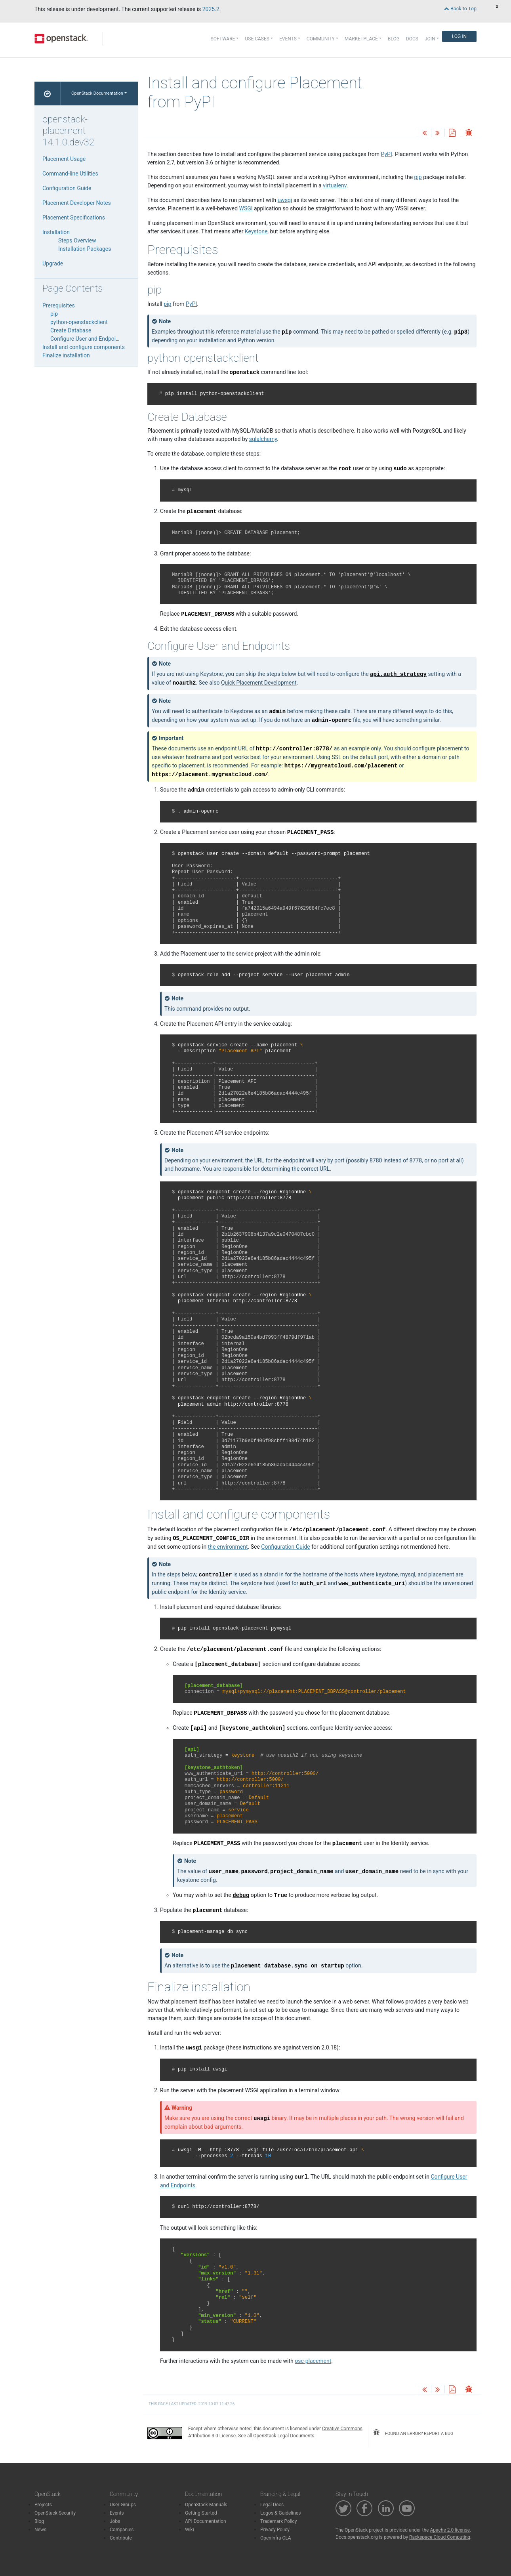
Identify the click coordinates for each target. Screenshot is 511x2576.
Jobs (115, 2521)
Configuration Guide (66, 188)
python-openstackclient (79, 322)
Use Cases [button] (257, 39)
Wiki (189, 2529)
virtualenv (335, 185)
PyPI (386, 154)
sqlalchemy (263, 439)
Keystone (256, 231)
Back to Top (460, 8)
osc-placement (313, 2361)
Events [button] (288, 39)
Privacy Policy (275, 2529)
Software (223, 39)
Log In (459, 36)
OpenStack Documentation (97, 93)
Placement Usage (64, 159)
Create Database (70, 330)
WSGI (246, 208)
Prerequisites (58, 305)
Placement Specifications (73, 217)
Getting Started (201, 2513)
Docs (412, 39)
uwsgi (285, 200)
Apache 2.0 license (450, 2530)
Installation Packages (84, 249)
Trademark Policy (278, 2521)
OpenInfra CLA (275, 2538)
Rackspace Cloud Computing (439, 2537)
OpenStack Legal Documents (283, 2436)
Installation (56, 232)
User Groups (123, 2504)
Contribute (121, 2538)
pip (167, 304)
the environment (228, 1547)
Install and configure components (83, 347)
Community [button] (321, 39)
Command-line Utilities (70, 173)
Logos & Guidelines (280, 2513)
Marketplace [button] (361, 39)
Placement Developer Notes (76, 203)
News (40, 2529)
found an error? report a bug (413, 2432)
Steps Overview (77, 240)
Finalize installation (66, 355)
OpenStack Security (55, 2513)
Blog (394, 39)
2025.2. (211, 9)
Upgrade (52, 263)
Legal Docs (272, 2504)
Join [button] (430, 39)
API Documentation (205, 2521)
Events (117, 2513)
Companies (122, 2529)
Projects (43, 2504)
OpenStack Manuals (206, 2504)
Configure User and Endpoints (87, 339)
